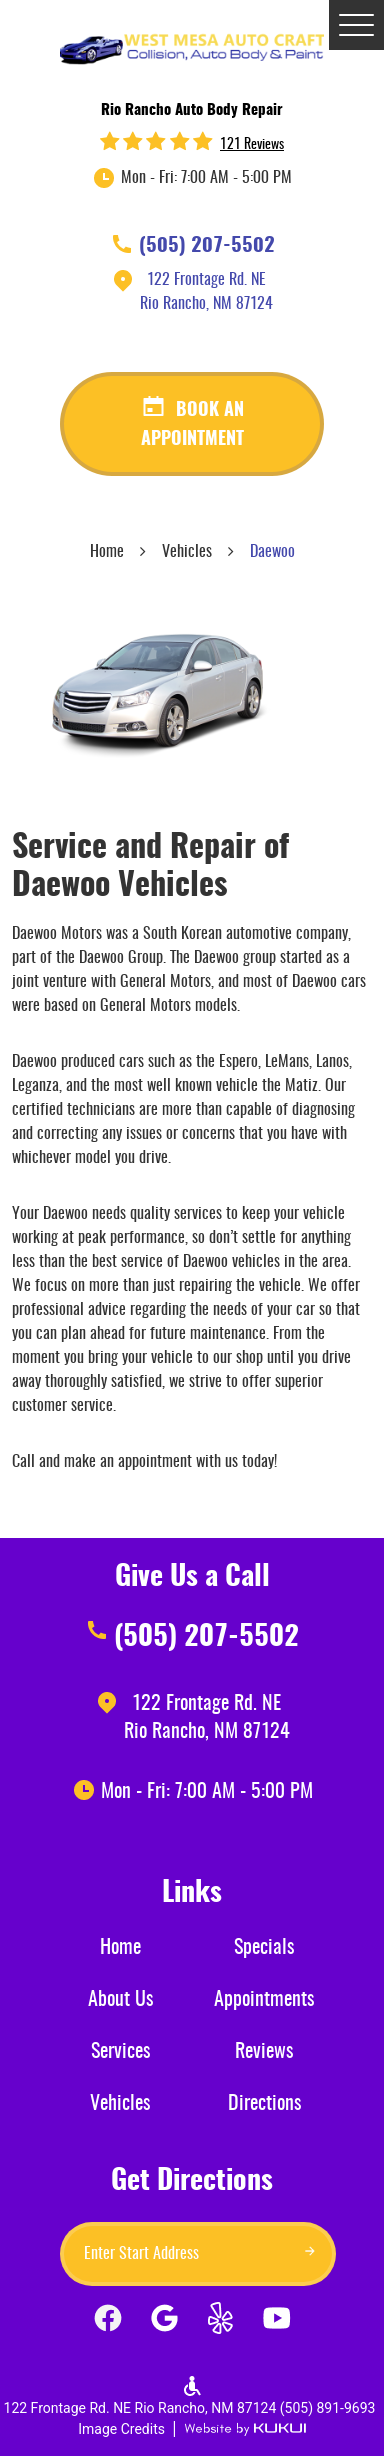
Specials (264, 1948)
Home (107, 552)
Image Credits (121, 2429)
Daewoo (272, 552)
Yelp (220, 2322)
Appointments (264, 2000)
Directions (264, 2104)
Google (164, 2322)
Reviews (264, 2052)
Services (120, 2052)
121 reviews (252, 145)
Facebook (108, 2322)
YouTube (276, 2322)
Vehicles (187, 552)
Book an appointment (192, 425)
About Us (120, 2000)
